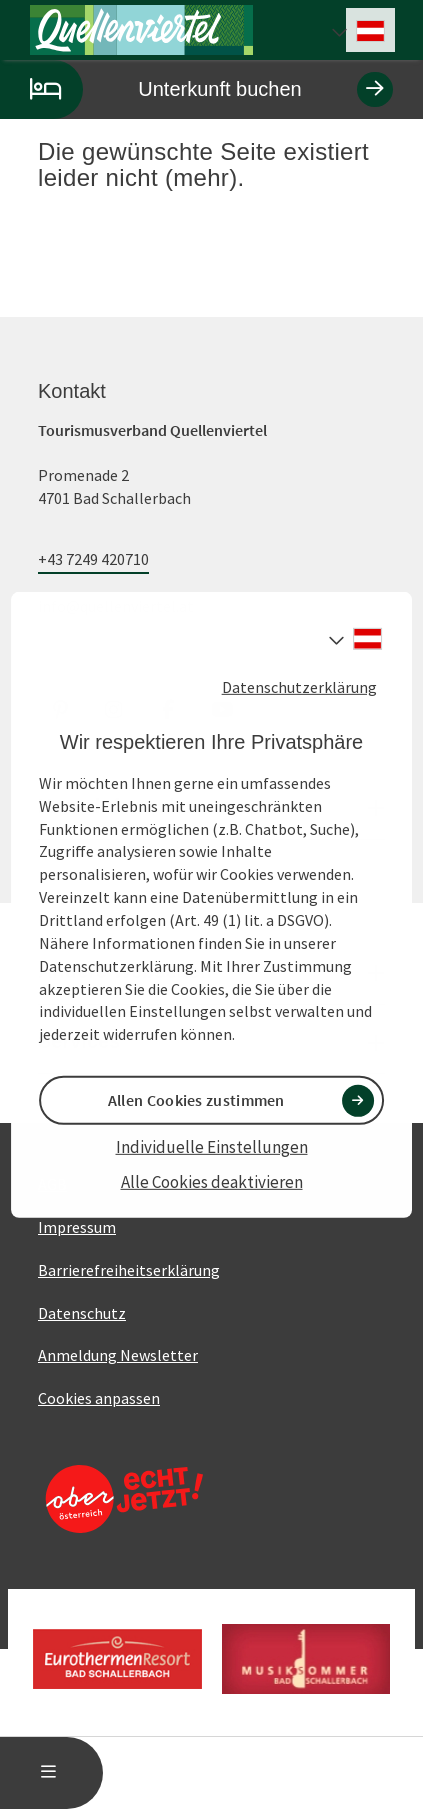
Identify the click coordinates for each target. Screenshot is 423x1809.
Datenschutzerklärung (299, 686)
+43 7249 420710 (93, 559)
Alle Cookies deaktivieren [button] (212, 1181)
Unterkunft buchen (196, 89)
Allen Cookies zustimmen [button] (196, 1100)
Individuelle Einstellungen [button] (212, 1147)
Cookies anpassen (99, 1398)
